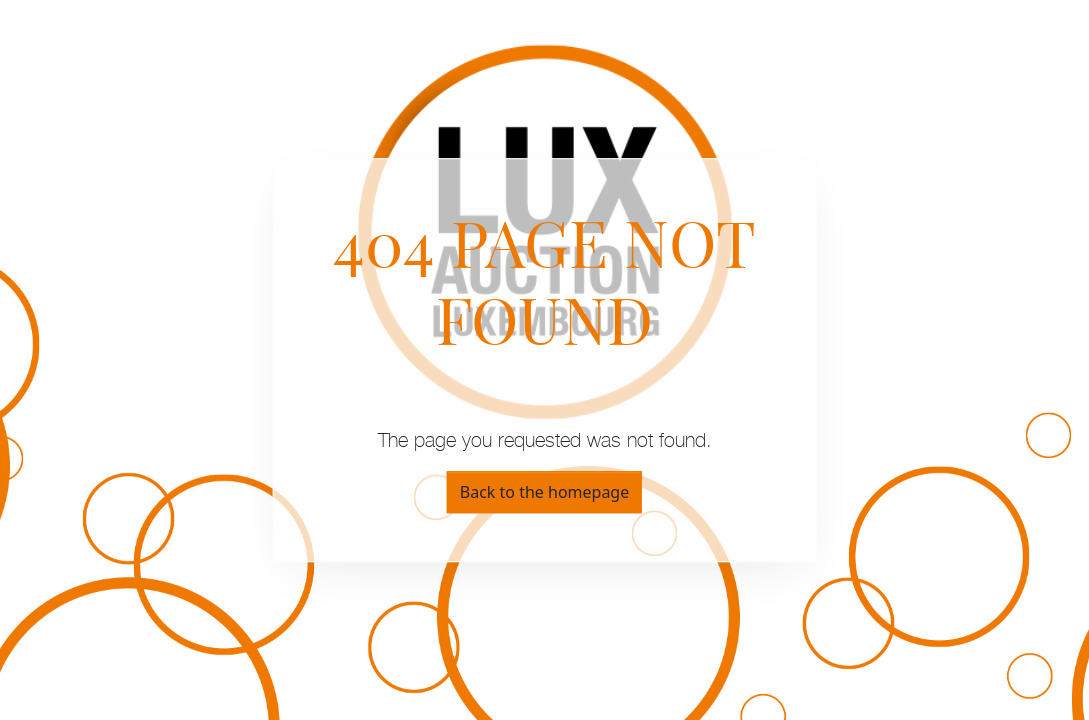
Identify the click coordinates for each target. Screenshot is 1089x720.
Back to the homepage (544, 492)
